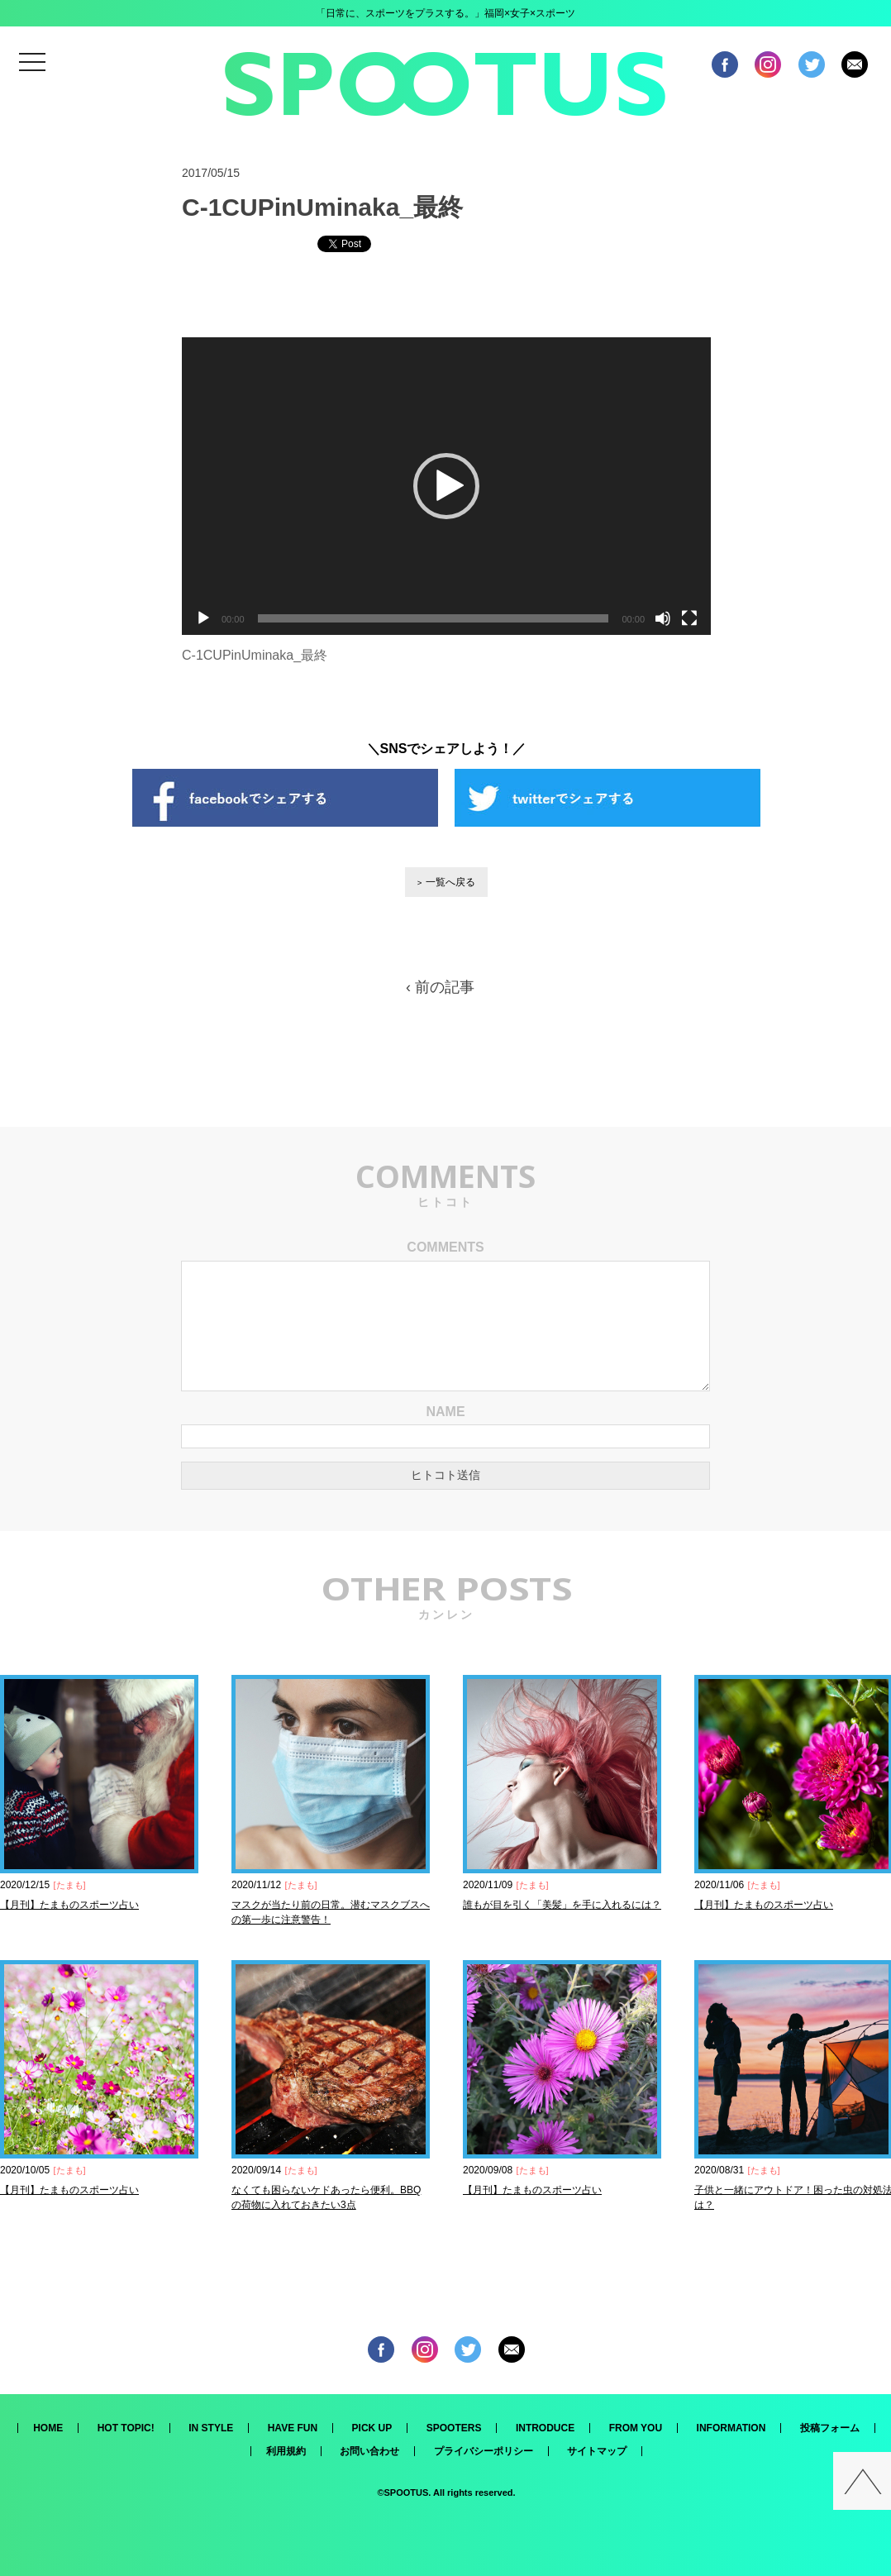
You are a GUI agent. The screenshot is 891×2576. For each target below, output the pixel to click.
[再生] (203, 618)
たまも (69, 1885)
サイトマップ (597, 2451)
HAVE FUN (292, 2428)
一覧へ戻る (450, 882)
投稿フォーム (830, 2428)
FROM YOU (635, 2428)
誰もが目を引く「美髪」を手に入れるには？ (562, 1905)
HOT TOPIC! (126, 2428)
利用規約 (286, 2451)
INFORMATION (731, 2428)
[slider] (433, 618)
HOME (48, 2428)
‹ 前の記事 (440, 987)
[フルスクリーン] (689, 618)
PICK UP (372, 2428)
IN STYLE (210, 2428)
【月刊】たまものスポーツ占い (69, 1905)
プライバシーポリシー (483, 2451)
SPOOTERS (454, 2428)
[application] (446, 486)
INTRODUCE (545, 2428)
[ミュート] (663, 618)
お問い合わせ (369, 2451)
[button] (446, 486)
